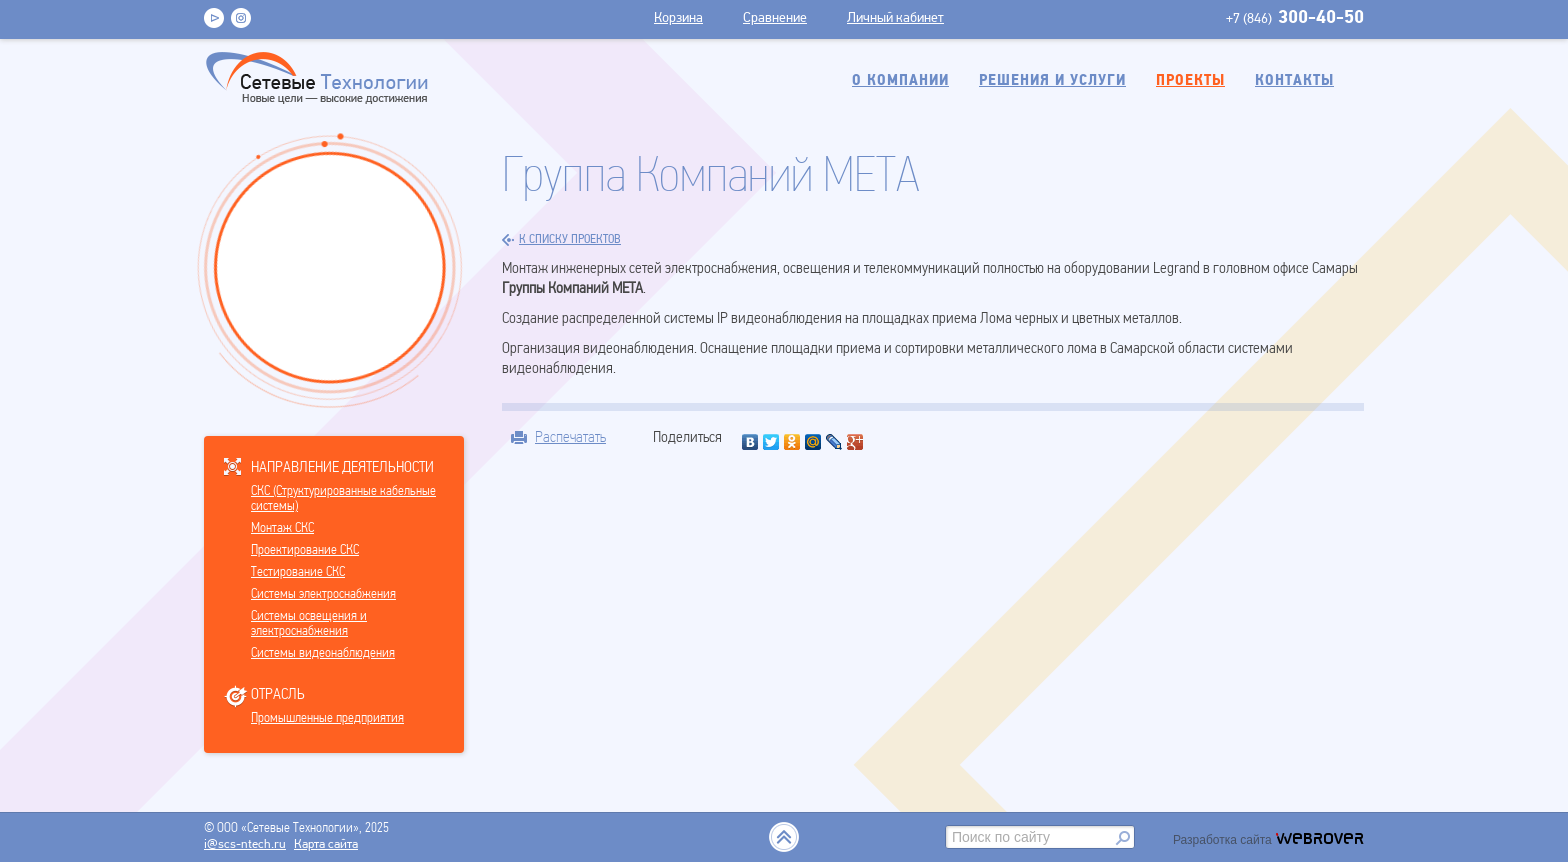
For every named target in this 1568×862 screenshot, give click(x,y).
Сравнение (775, 18)
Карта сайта (326, 844)
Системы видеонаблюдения (323, 653)
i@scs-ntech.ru (245, 844)
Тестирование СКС (298, 572)
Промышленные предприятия (327, 718)
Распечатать (570, 437)
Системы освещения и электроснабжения (309, 624)
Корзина (678, 18)
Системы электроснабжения (323, 594)
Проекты (1190, 81)
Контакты (1294, 81)
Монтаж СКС (282, 528)
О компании (900, 81)
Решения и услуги (1052, 81)
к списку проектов (561, 240)
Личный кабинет (895, 18)
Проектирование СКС (305, 550)
